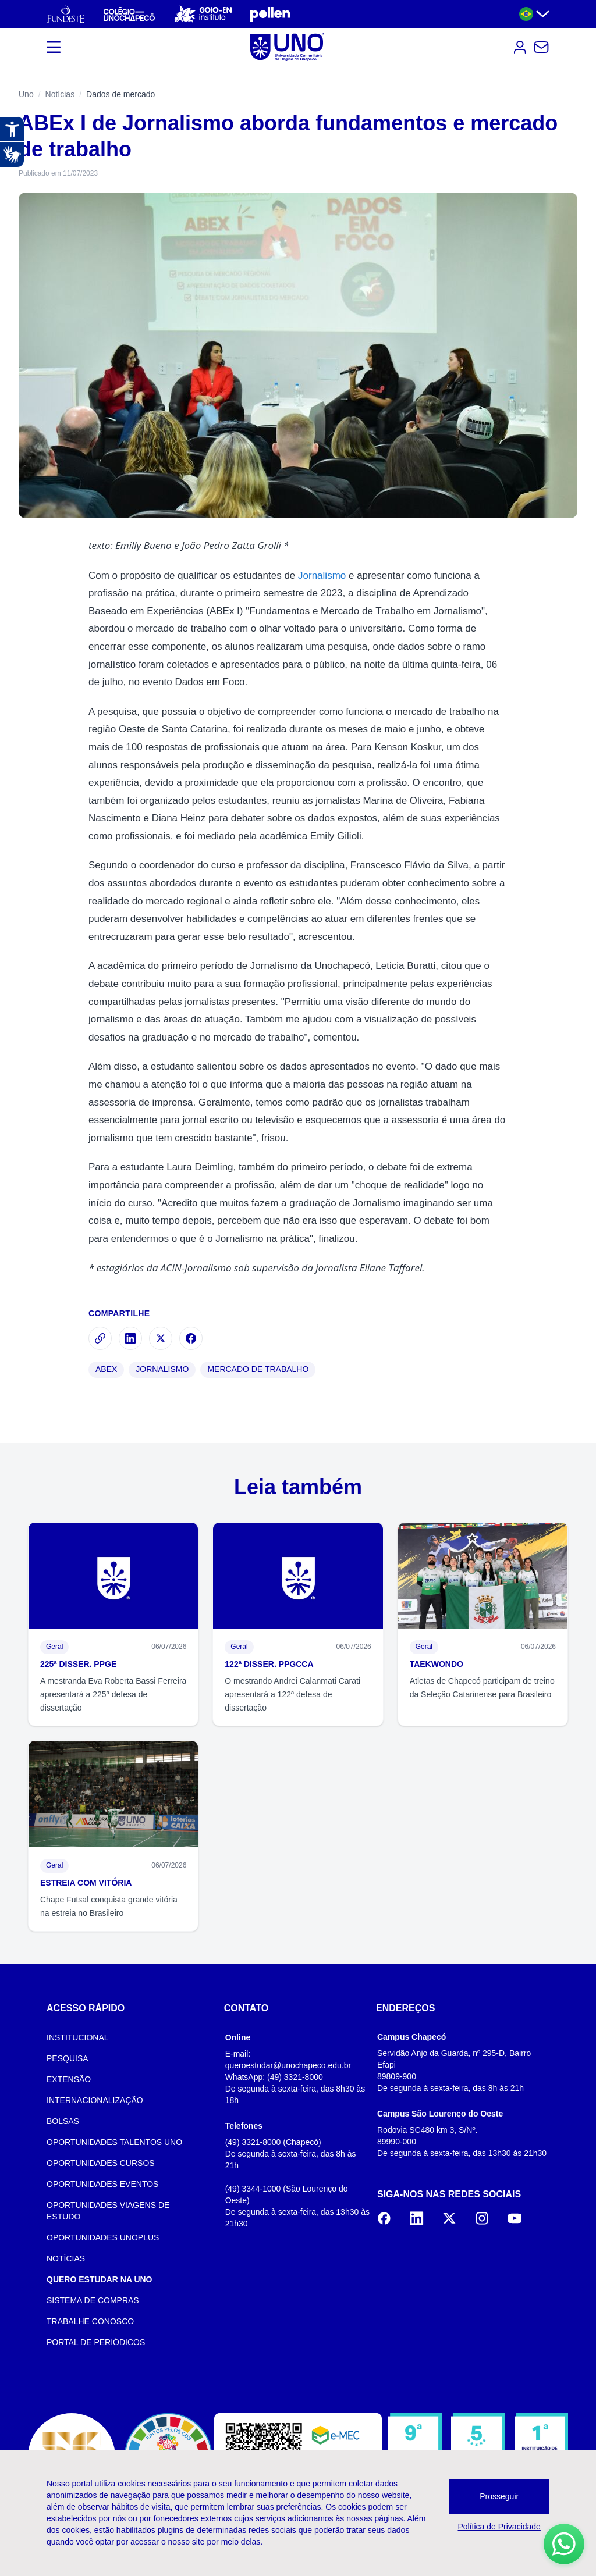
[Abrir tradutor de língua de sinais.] (12, 155)
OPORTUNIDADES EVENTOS (102, 2184)
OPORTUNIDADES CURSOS (101, 2163)
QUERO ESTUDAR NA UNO (99, 2279)
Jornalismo (322, 575)
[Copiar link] (100, 1338)
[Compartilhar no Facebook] (191, 1338)
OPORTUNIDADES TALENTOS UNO (114, 2142)
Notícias (60, 94)
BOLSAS (63, 2121)
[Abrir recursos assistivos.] (12, 129)
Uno (26, 94)
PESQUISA (67, 2058)
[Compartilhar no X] (160, 1338)
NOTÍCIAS (66, 2258)
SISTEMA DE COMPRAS (93, 2300)
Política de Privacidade (498, 2526)
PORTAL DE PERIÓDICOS (96, 2342)
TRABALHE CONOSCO (90, 2321)
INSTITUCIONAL (78, 2037)
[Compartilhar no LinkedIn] (130, 1338)
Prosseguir (499, 2496)
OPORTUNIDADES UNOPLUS (103, 2237)
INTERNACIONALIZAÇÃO (95, 2100)
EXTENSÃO (69, 2079)
